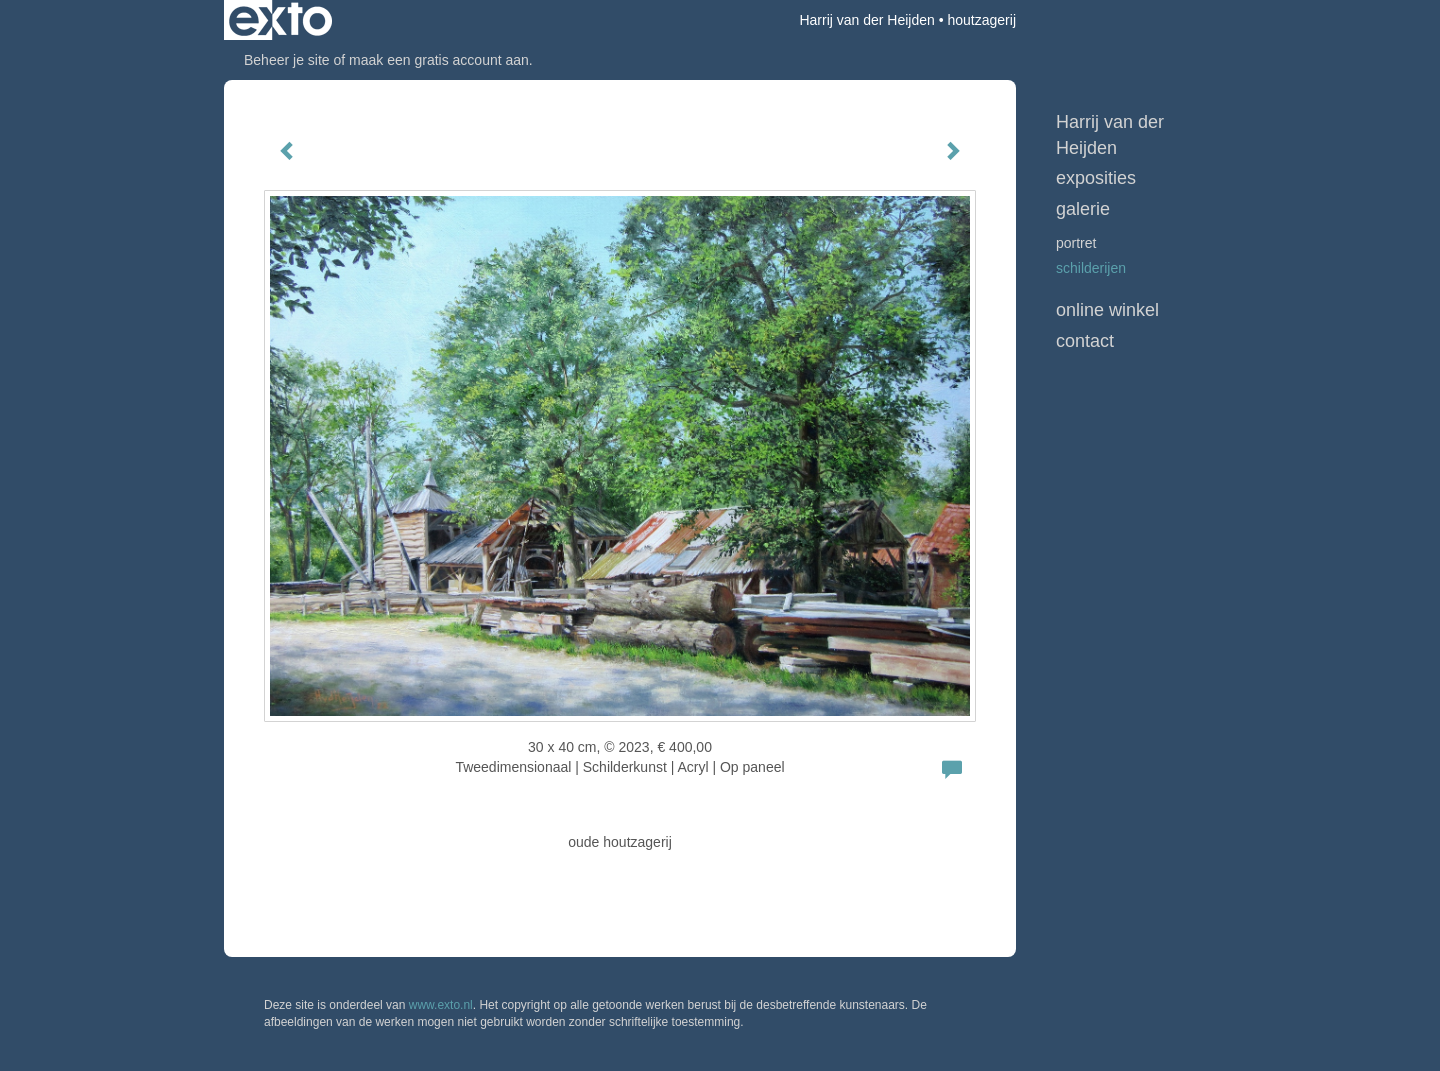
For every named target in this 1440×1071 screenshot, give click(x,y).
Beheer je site (287, 60)
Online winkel (1107, 310)
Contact (1085, 341)
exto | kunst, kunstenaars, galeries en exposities (280, 20)
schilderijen (1091, 268)
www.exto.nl (441, 1005)
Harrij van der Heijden (866, 20)
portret (1076, 243)
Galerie (1083, 209)
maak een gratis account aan (439, 60)
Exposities (1096, 178)
